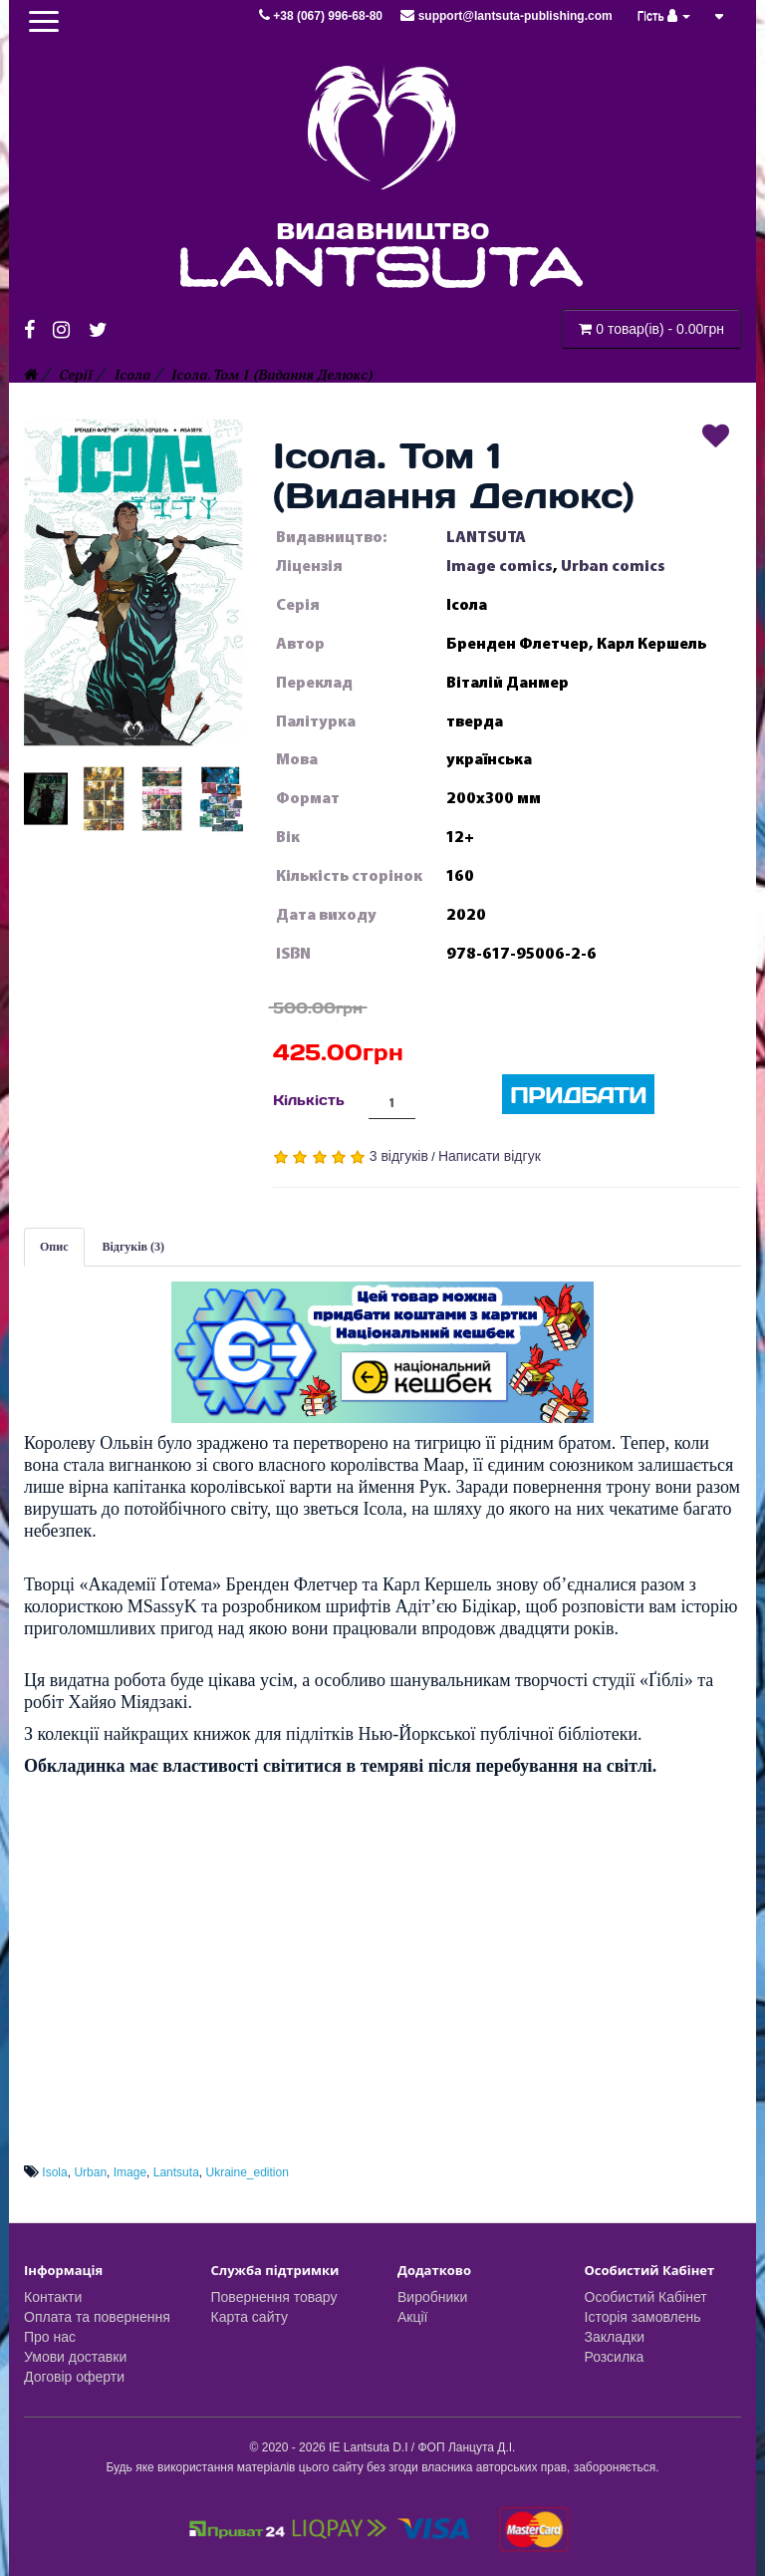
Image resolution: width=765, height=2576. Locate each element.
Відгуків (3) (134, 1247)
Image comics (499, 566)
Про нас (50, 2337)
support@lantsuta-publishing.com (506, 16)
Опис (54, 1247)
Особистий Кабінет (646, 2297)
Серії (76, 375)
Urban (90, 2172)
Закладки (615, 2337)
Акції (412, 2317)
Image (130, 2172)
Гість (664, 16)
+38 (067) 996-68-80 (322, 16)
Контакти (53, 2297)
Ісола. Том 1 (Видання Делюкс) (272, 375)
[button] (133, 582)
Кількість (309, 1099)
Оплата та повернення (97, 2317)
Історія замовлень (643, 2317)
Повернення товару (274, 2297)
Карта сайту (250, 2317)
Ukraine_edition (246, 2172)
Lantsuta (176, 2172)
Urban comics (613, 566)
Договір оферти (74, 2377)
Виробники (432, 2297)
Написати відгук (489, 1156)
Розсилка (614, 2357)
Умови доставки (75, 2357)
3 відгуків (399, 1156)
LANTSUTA (486, 537)
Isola (54, 2172)
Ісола (132, 375)
